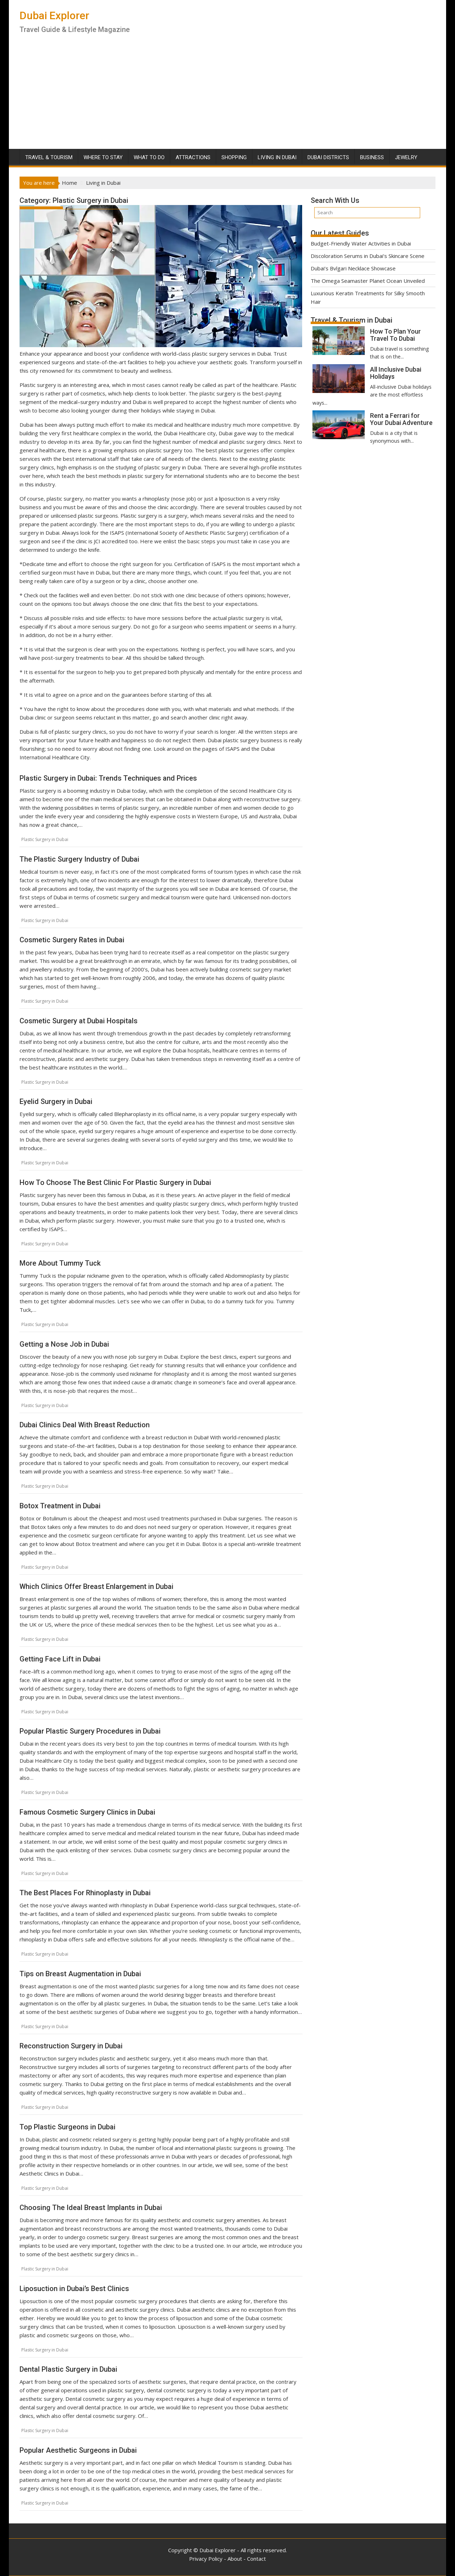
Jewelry (406, 157)
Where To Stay (103, 157)
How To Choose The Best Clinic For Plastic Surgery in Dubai (115, 1182)
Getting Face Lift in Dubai (60, 1659)
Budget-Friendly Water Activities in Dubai (361, 243)
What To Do (149, 157)
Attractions (193, 157)
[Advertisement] (227, 95)
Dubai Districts (328, 157)
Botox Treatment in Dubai (60, 1506)
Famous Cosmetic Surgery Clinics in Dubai (87, 1812)
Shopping (234, 157)
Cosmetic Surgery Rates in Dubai (72, 940)
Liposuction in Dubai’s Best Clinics (74, 2288)
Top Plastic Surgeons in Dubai (68, 2127)
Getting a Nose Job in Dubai (64, 1344)
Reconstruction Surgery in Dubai (71, 2046)
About (235, 2558)
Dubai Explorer (54, 15)
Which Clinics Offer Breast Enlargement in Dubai (96, 1586)
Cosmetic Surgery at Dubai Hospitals (79, 1021)
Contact (256, 2558)
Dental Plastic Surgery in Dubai (68, 2369)
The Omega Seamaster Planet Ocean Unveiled (368, 280)
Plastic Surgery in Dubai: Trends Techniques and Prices (108, 778)
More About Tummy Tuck (60, 1263)
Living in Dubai (277, 157)
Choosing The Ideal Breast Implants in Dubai (91, 2207)
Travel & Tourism (49, 157)
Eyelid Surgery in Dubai (56, 1101)
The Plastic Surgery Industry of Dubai (79, 859)
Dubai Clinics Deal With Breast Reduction (85, 1425)
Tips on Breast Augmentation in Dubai (80, 1973)
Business (372, 157)
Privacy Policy (206, 2558)
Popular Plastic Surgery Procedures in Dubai (90, 1731)
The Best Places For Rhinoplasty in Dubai (85, 1892)
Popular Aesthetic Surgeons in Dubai (78, 2450)
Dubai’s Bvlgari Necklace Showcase (353, 268)
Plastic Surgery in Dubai (44, 839)
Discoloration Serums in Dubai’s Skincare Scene (367, 255)
